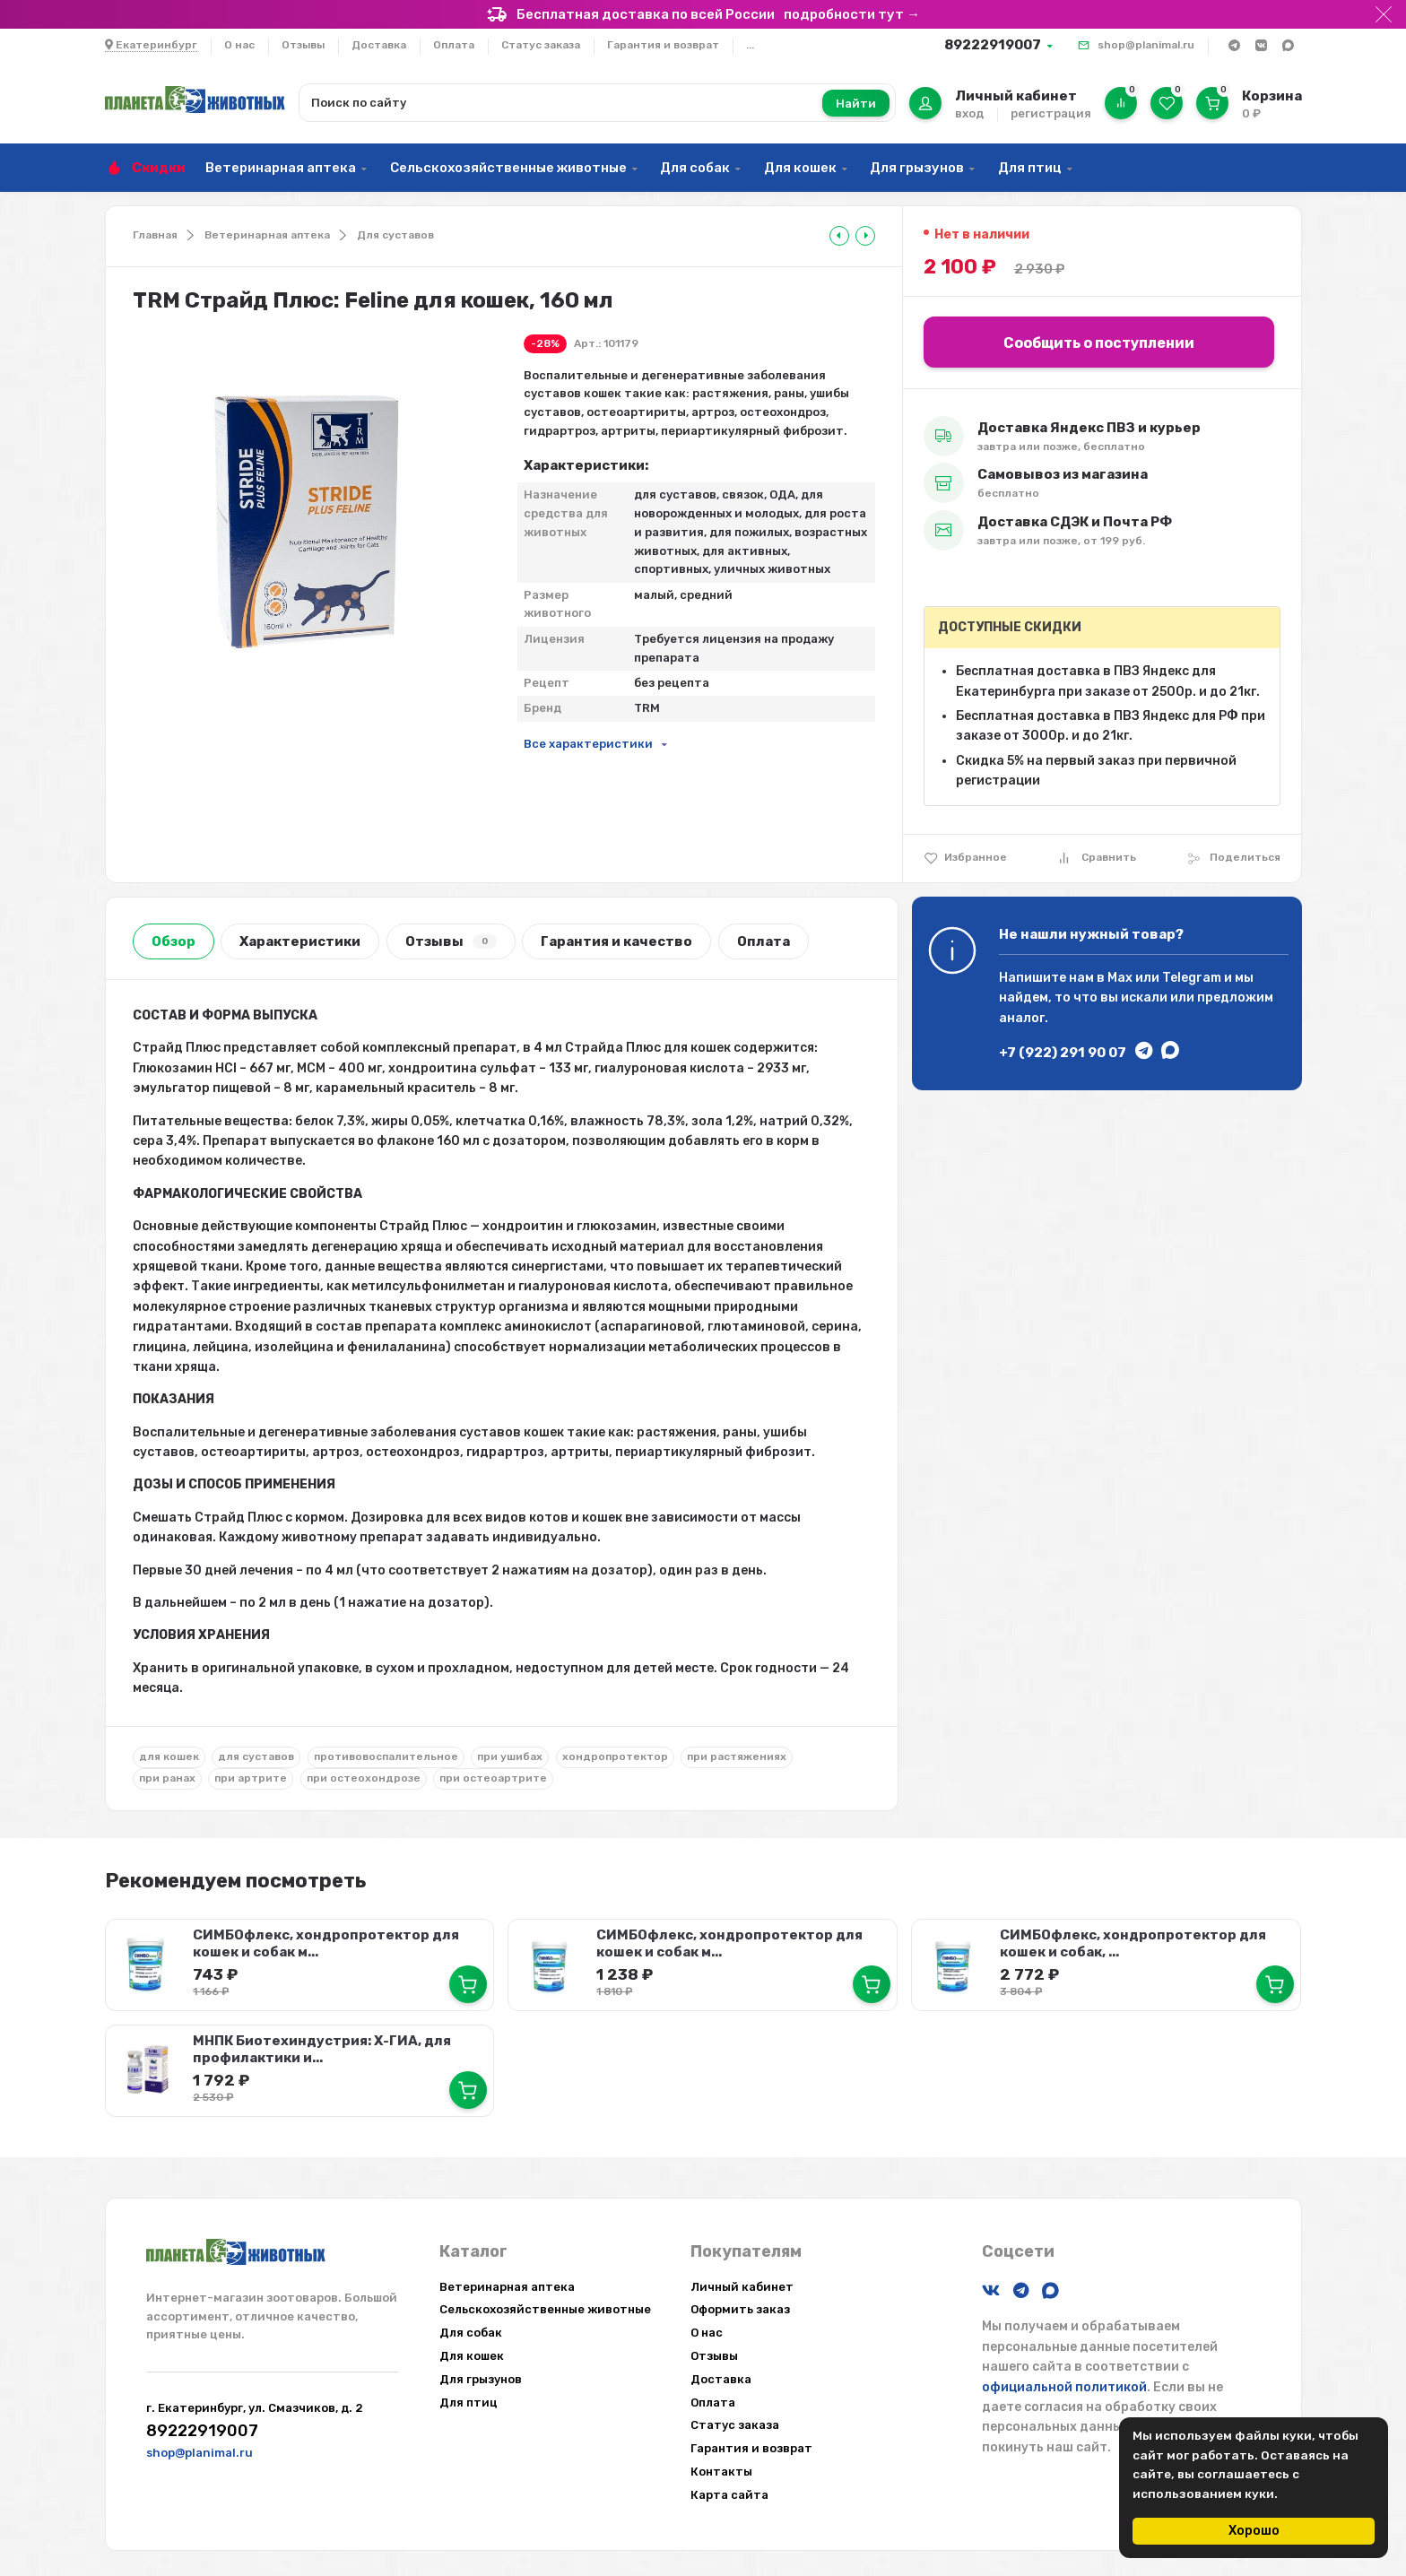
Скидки (159, 168)
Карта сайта (729, 2493)
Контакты (721, 2469)
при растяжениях (736, 1756)
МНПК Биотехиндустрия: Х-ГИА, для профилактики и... (322, 2048)
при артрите (250, 1778)
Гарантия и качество (616, 941)
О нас (239, 45)
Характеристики (299, 941)
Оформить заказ (740, 2308)
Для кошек (800, 168)
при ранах (167, 1778)
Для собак (695, 168)
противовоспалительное (386, 1756)
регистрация (1051, 113)
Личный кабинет (742, 2285)
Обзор (173, 941)
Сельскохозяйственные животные (508, 168)
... (750, 45)
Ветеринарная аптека (280, 168)
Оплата (453, 45)
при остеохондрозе (364, 1778)
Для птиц (1030, 168)
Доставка (379, 45)
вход (969, 113)
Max (1120, 977)
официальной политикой (1064, 2385)
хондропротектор (615, 1756)
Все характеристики (588, 743)
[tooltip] (839, 236)
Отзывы (303, 45)
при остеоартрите (493, 1778)
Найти (856, 103)
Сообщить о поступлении (1098, 342)
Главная (155, 235)
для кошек (169, 1756)
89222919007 (992, 45)
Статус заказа (540, 45)
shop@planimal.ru (1146, 45)
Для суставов (395, 235)
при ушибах (509, 1756)
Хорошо (1254, 2530)
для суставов (256, 1756)
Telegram (1191, 977)
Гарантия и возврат (663, 45)
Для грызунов (917, 168)
